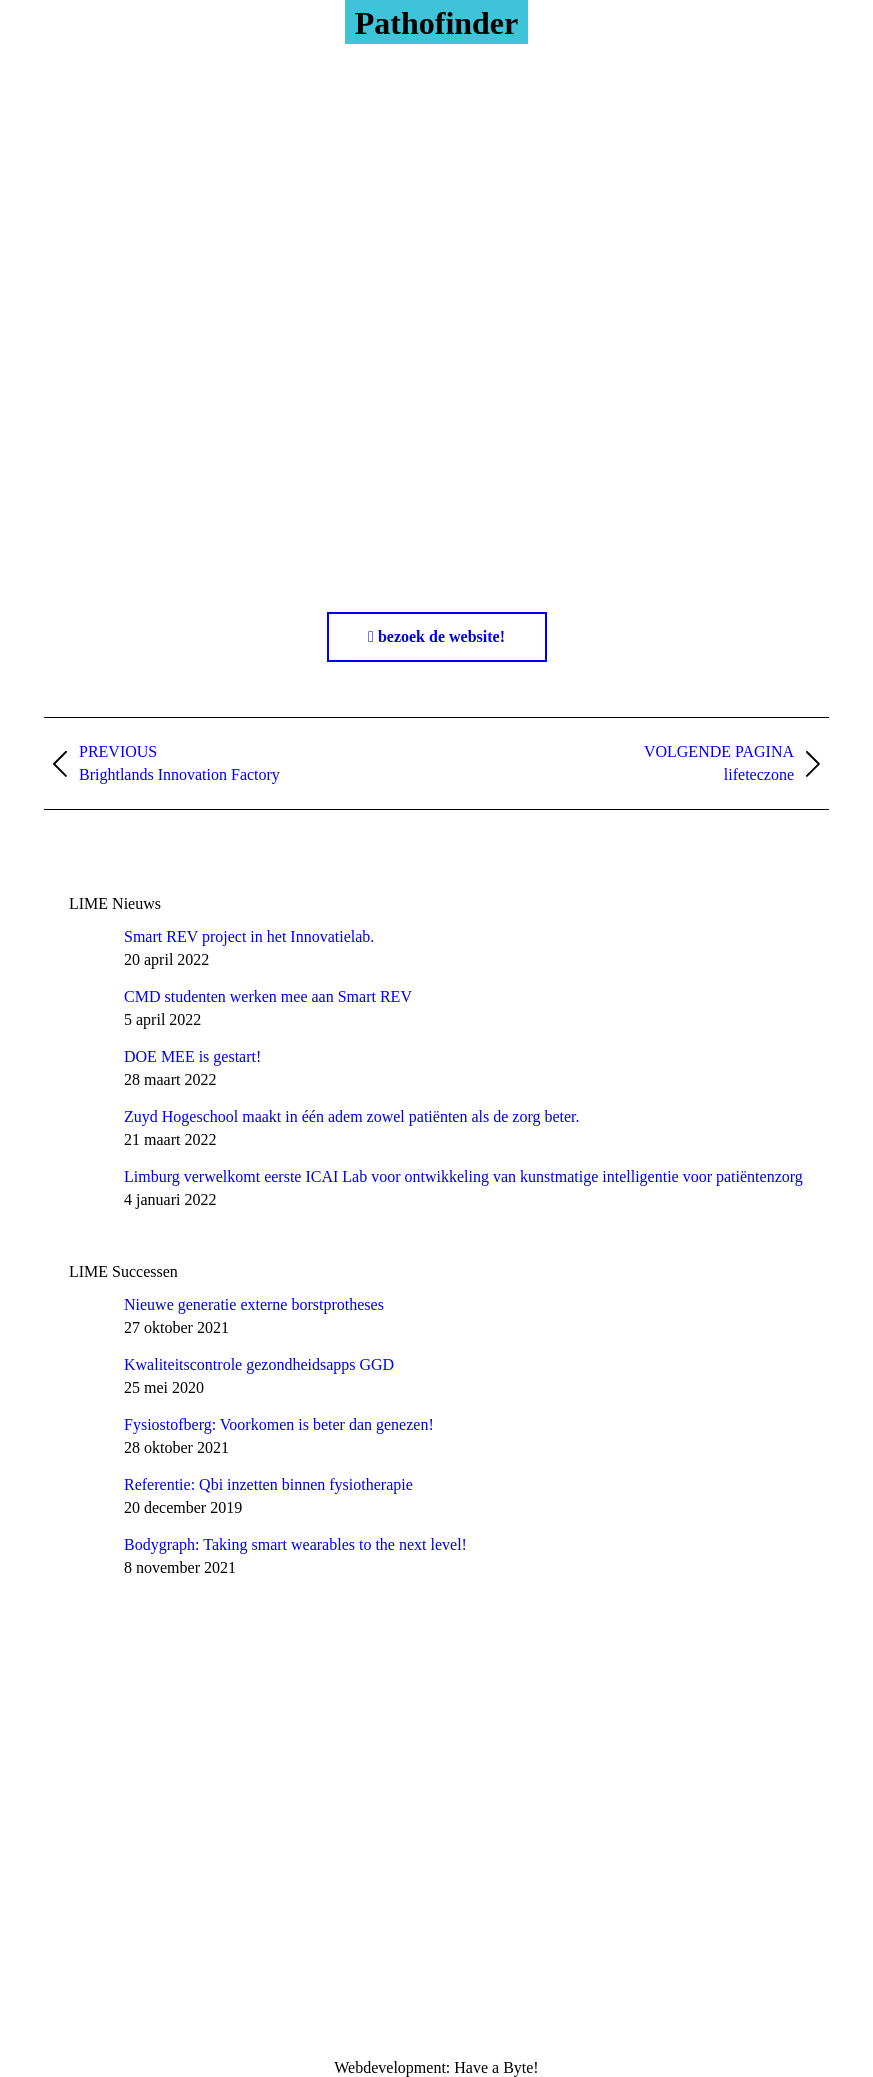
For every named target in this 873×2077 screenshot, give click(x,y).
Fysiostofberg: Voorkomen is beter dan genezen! (279, 1424)
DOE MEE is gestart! (192, 1056)
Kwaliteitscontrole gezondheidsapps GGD (259, 1364)
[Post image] (89, 948)
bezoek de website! (436, 636)
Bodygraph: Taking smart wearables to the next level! (295, 1544)
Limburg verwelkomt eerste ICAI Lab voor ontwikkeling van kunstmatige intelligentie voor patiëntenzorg (463, 1176)
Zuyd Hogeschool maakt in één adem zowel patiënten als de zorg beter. (352, 1116)
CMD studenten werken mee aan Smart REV (268, 996)
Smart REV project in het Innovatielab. (249, 936)
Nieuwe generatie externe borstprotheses (254, 1304)
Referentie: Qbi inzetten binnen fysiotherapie (268, 1484)
